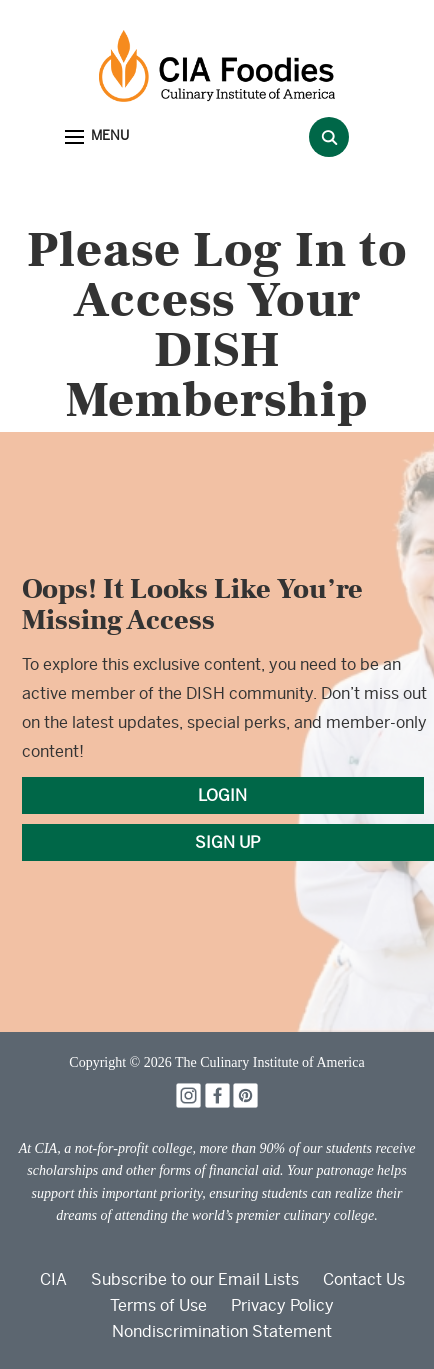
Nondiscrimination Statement (222, 1331)
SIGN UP (227, 842)
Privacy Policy (282, 1305)
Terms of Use (158, 1305)
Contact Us (364, 1279)
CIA (53, 1279)
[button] (97, 137)
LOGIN (222, 795)
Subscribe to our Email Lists (195, 1279)
